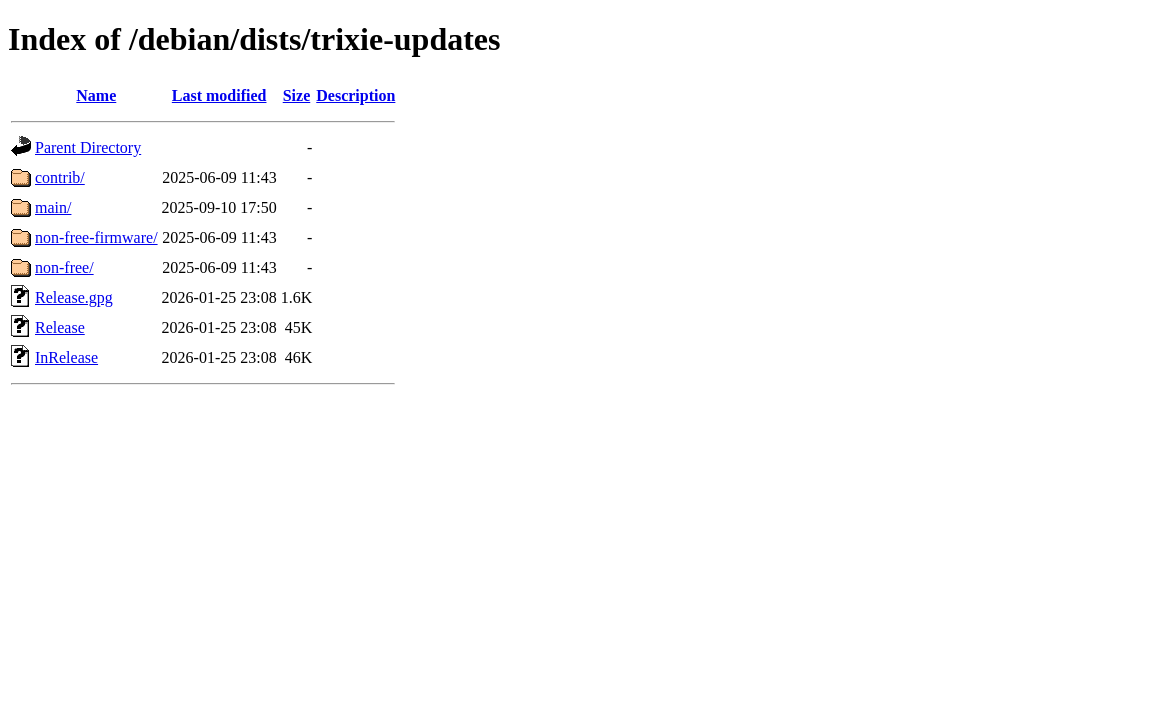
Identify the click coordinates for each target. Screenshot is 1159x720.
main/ (53, 207)
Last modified (219, 95)
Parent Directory (88, 147)
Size (297, 95)
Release (60, 327)
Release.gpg (74, 297)
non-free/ (64, 267)
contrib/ (60, 177)
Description (355, 95)
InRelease (66, 357)
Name (96, 95)
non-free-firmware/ (96, 237)
